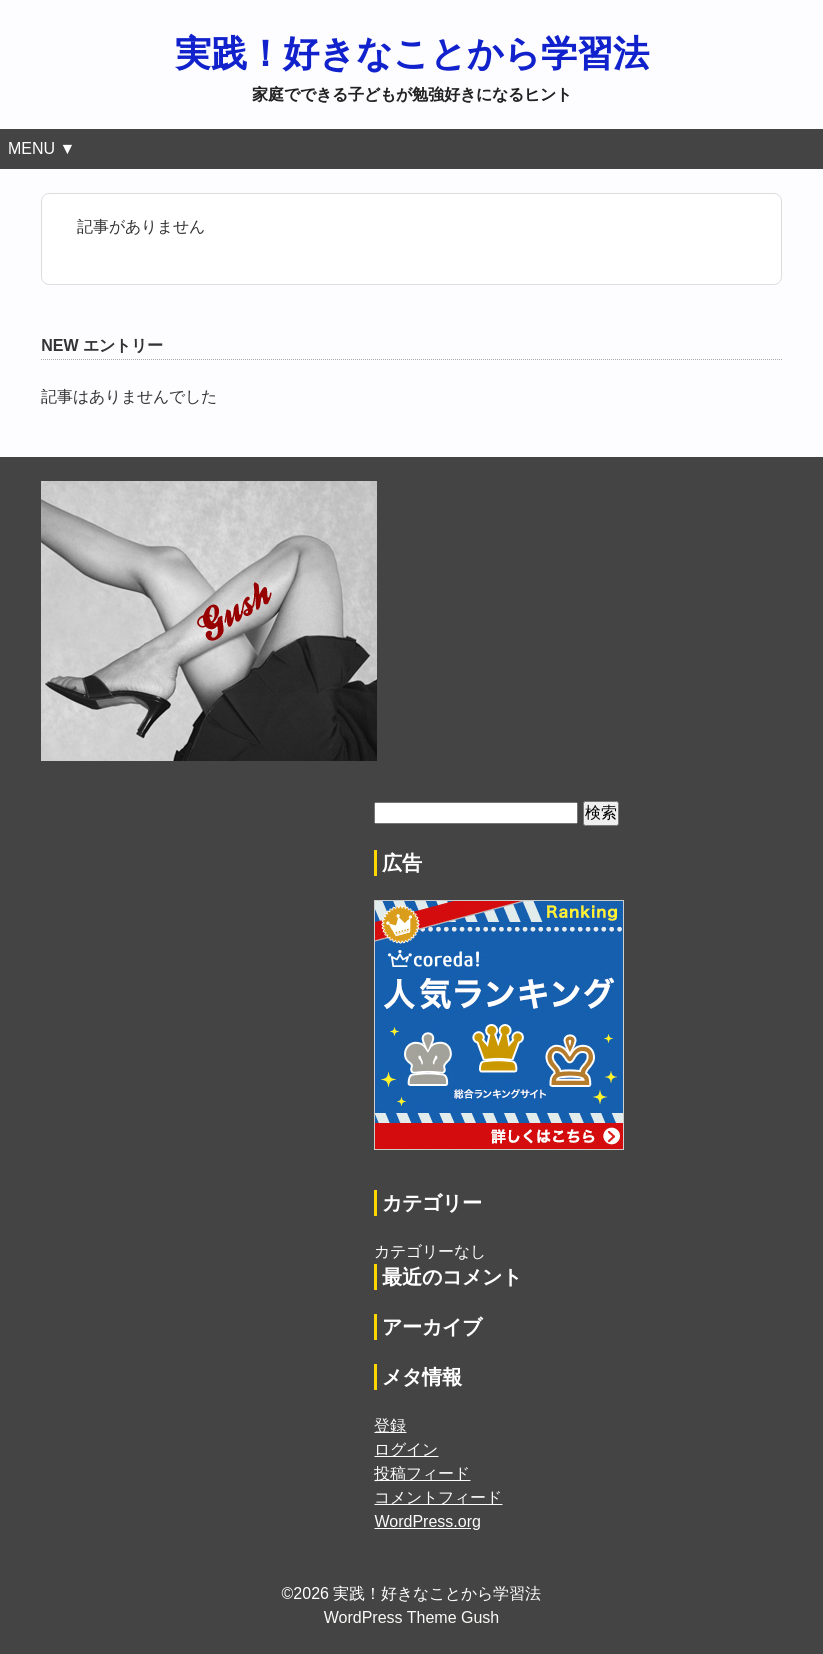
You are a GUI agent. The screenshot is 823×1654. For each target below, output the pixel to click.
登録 (390, 1425)
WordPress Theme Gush (411, 1617)
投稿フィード (422, 1473)
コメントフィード (438, 1497)
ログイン (406, 1449)
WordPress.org (427, 1521)
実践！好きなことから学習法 (412, 53)
